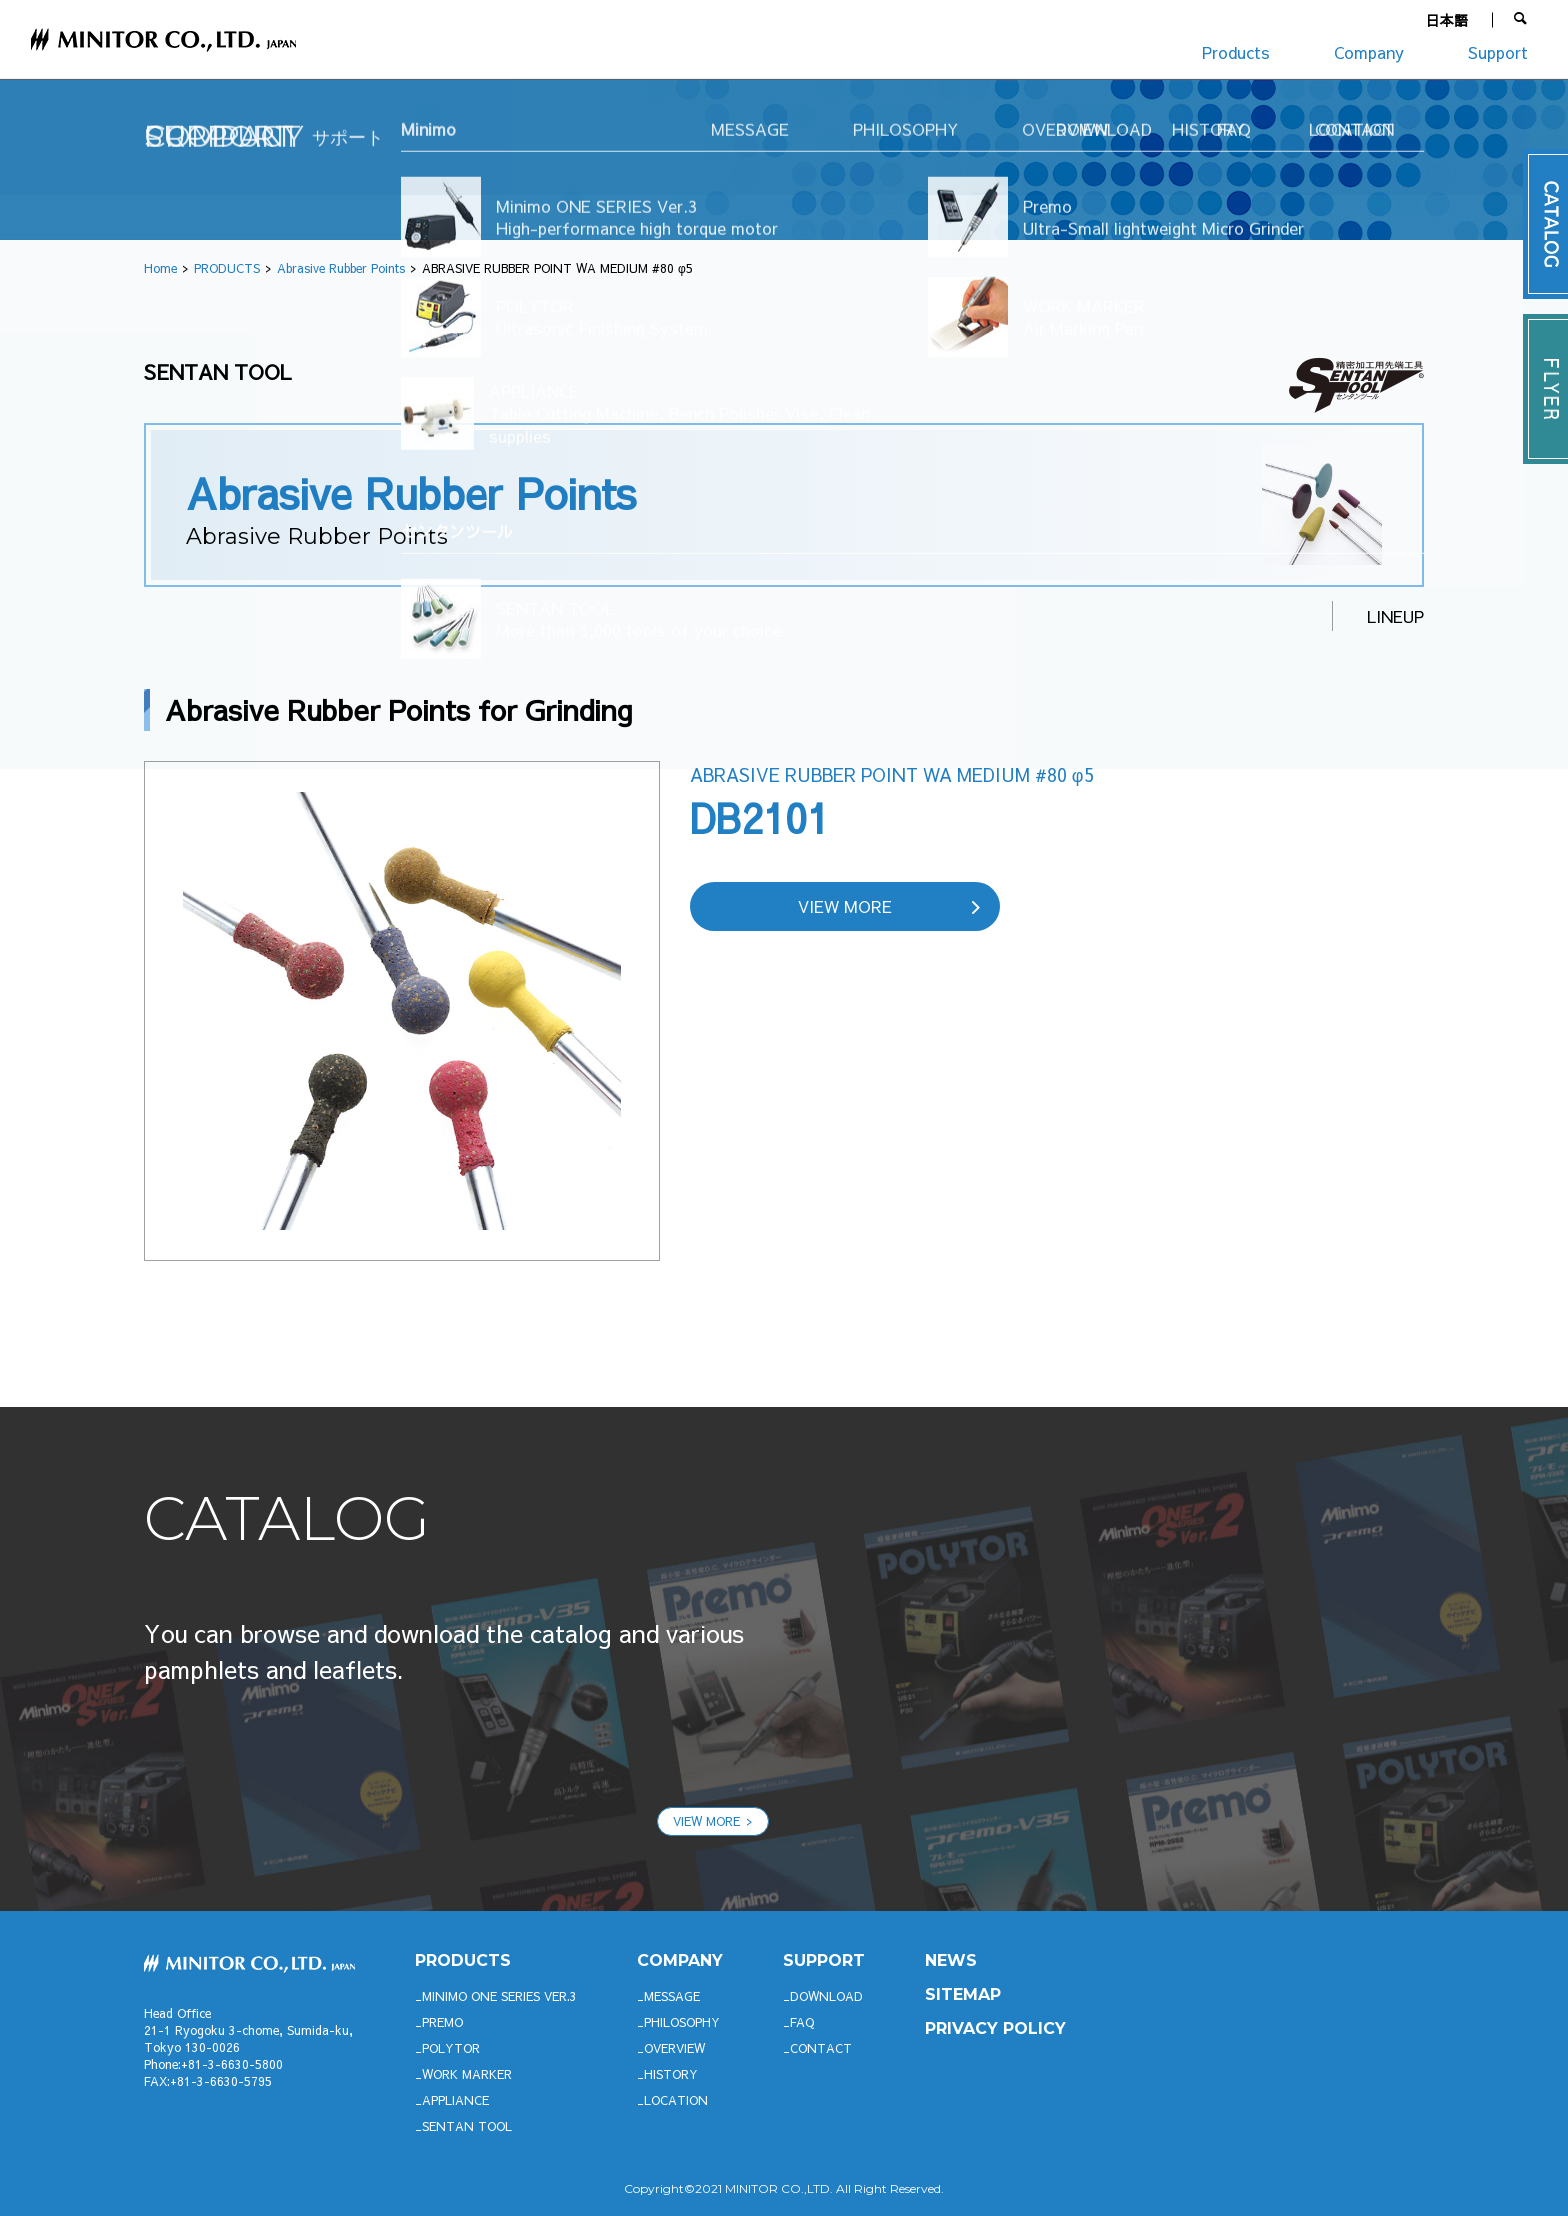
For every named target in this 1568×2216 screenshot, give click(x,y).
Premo (442, 2022)
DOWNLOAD (826, 1996)
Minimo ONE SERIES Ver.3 (499, 1996)
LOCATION (676, 2100)
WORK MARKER (467, 2074)
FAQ (802, 2022)
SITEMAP (963, 1994)
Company (1369, 52)
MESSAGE (672, 1996)
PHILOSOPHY (682, 2022)
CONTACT (821, 2048)
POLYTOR (451, 2048)
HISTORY (671, 2074)
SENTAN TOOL (467, 2126)
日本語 (1447, 20)
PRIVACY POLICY (995, 2028)
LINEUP (1395, 616)
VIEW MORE (845, 906)
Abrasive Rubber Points (341, 268)
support (824, 1960)
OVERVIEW (674, 2048)
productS (463, 1960)
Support (1498, 52)
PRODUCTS (227, 268)
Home (160, 268)
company (680, 1960)
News (951, 1960)
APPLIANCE (455, 2100)
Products (1236, 52)
